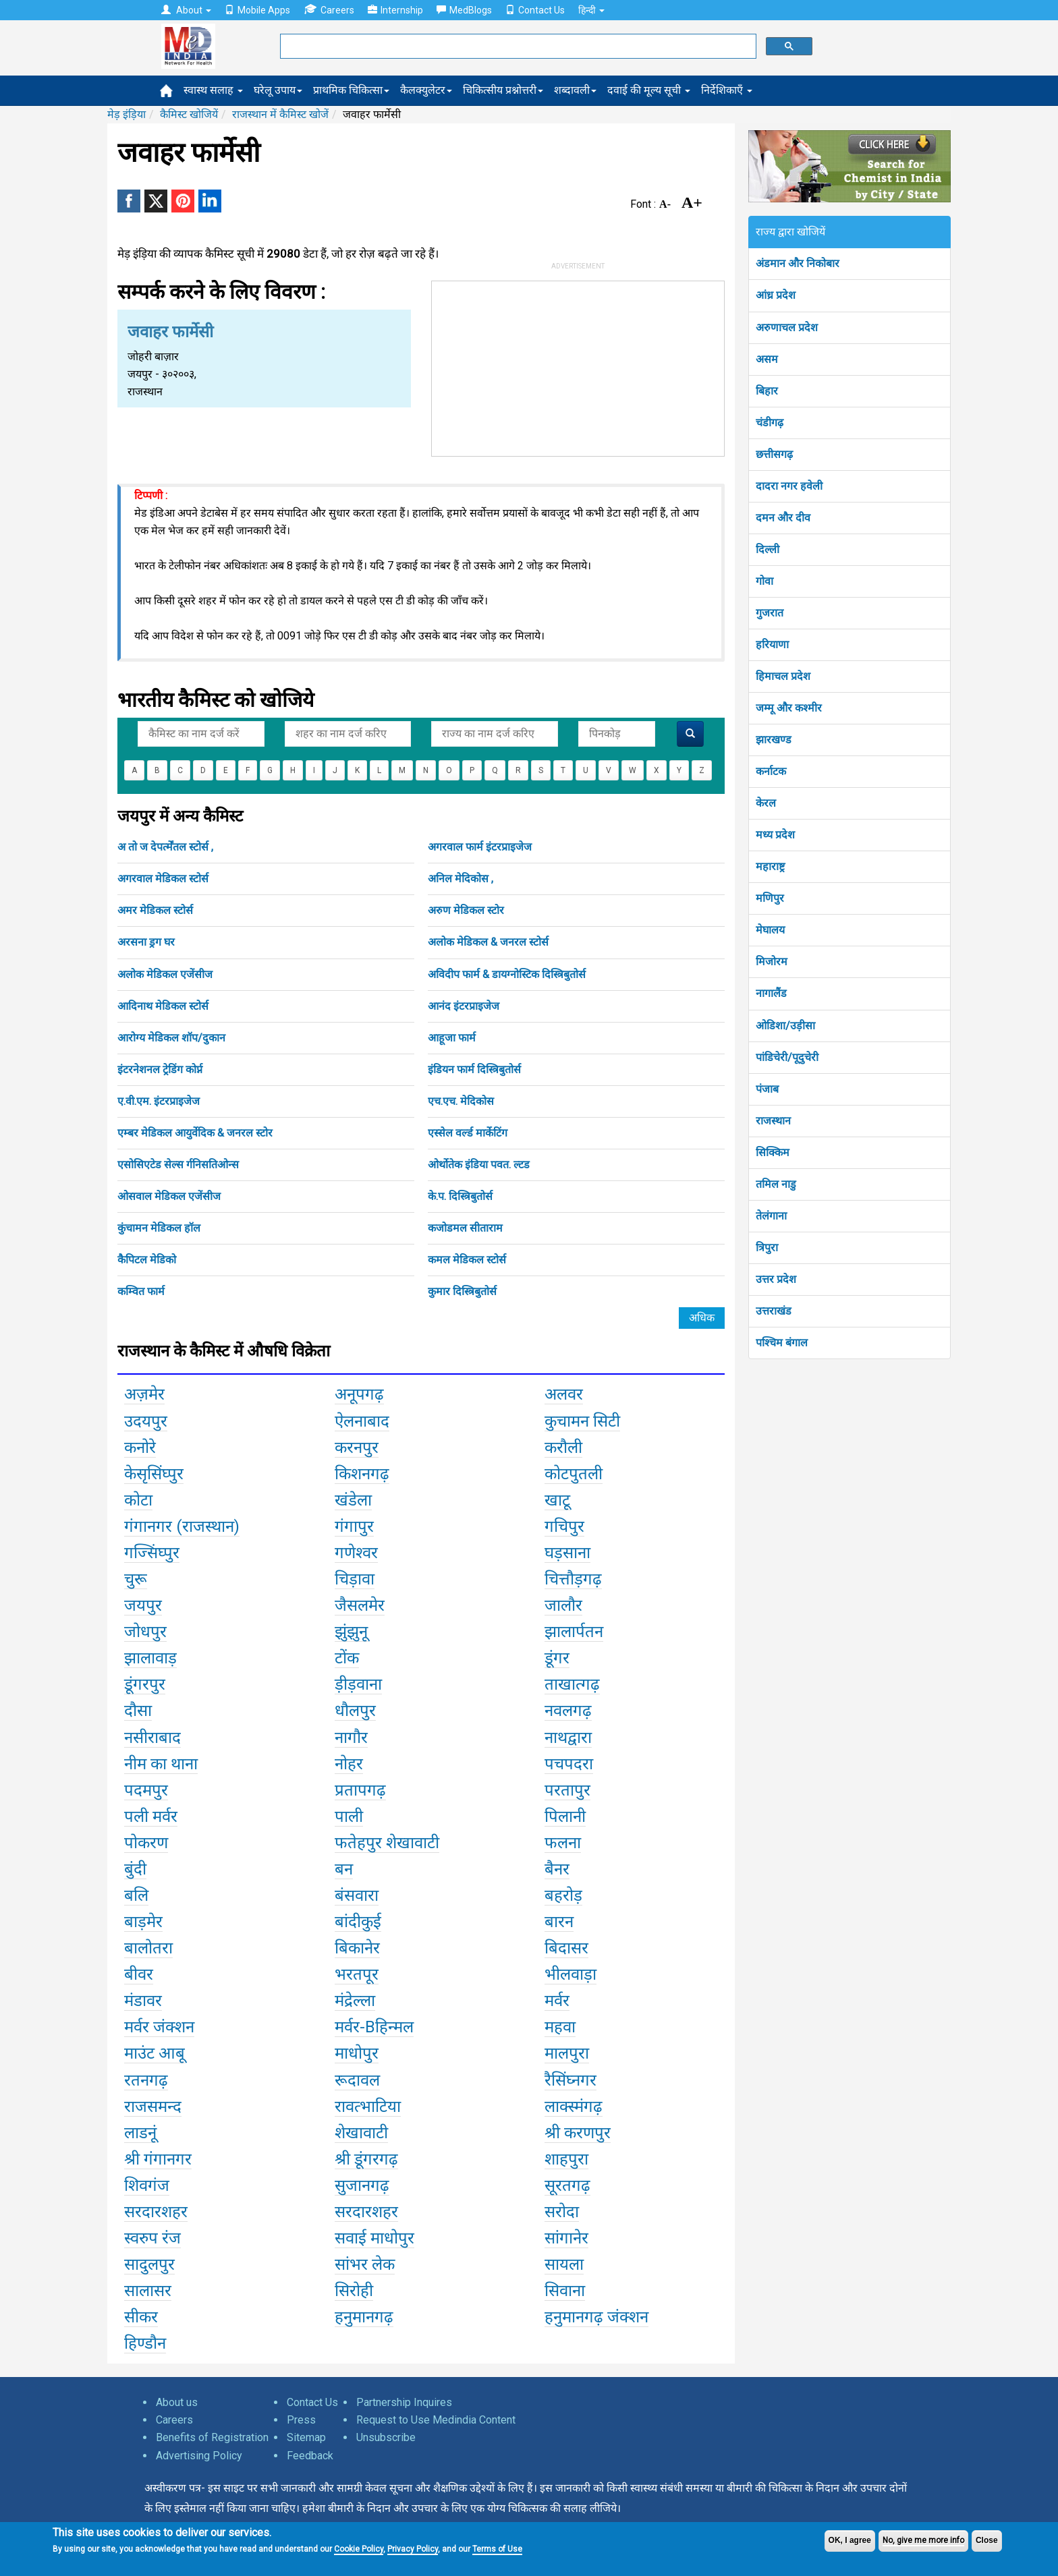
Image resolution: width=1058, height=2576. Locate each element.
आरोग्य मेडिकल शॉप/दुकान (171, 1037)
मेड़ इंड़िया (126, 114)
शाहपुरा (566, 2159)
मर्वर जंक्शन (159, 2026)
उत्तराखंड (773, 1311)
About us (177, 2402)
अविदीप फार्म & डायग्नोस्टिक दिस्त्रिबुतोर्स (507, 974)
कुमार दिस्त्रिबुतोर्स (462, 1291)
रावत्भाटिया (368, 2106)
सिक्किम (772, 1152)
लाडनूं (140, 2132)
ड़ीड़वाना (358, 1684)
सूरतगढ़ (567, 2185)
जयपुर (143, 1605)
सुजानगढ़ (362, 2185)
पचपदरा (569, 1763)
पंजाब (767, 1089)
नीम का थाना (161, 1763)
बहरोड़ (563, 1895)
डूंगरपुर (144, 1684)
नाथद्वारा (568, 1737)
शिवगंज (146, 2185)
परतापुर (567, 1790)
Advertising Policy (199, 2455)
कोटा (138, 1500)
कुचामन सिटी (582, 1421)
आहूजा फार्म (452, 1037)
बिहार (767, 390)
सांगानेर (566, 2238)
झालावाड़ (150, 1658)
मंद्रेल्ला (355, 2000)
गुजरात (769, 612)
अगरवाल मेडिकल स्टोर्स (162, 878)
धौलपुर (355, 1710)
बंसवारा (357, 1895)
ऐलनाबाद (362, 1421)
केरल (766, 803)
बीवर (138, 1974)
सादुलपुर (149, 2264)
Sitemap (306, 2437)
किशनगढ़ (362, 1473)
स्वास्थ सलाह (213, 90)
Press (301, 2419)
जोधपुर (145, 1631)
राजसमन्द (153, 2106)
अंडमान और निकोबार (797, 263)
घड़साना (567, 1552)
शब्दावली (575, 90)
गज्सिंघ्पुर (151, 1552)
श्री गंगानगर (158, 2159)
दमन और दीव (783, 517)
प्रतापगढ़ (360, 1790)
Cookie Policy (358, 2549)
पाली (349, 1816)
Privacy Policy (412, 2549)
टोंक (347, 1658)
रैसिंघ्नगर (570, 2080)
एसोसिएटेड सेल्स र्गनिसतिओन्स (178, 1164)
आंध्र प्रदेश (776, 295)
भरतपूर (357, 1974)
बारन (559, 1921)
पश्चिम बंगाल (782, 1342)
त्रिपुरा (767, 1247)
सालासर (147, 2290)
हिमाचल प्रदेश (783, 676)
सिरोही (354, 2290)
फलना (563, 1842)
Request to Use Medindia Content (436, 2419)
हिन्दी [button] (591, 10)
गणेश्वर (356, 1552)
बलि (136, 1895)
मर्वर (557, 2000)
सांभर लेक (365, 2264)
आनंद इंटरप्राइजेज (463, 1006)
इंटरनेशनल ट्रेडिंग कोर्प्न (159, 1069)
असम (767, 359)
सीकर (141, 2317)
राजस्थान (773, 1120)
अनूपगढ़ (359, 1394)
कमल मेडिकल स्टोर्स (467, 1259)
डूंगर (557, 1658)
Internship (395, 10)
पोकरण (146, 1842)
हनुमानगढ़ (364, 2317)
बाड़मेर (143, 1921)
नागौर (351, 1737)
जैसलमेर (360, 1605)
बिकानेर (357, 1948)
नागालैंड (771, 993)
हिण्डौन (145, 2343)
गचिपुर (564, 1526)
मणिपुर (770, 898)
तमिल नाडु (776, 1184)
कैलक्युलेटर (426, 90)
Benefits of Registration (212, 2437)
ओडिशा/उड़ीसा (785, 1025)
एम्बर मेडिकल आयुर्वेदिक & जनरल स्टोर (195, 1132)
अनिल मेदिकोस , (460, 878)
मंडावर (143, 2000)
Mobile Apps (257, 10)
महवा (560, 2026)
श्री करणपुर (578, 2132)
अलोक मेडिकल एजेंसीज (165, 974)
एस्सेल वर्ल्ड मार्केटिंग (467, 1132)
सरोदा (562, 2211)
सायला (564, 2264)
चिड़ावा (354, 1579)
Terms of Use (497, 2549)
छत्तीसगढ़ (774, 454)
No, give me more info (923, 2540)
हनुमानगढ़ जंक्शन (596, 2317)
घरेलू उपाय (278, 90)
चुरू (135, 1579)
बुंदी (135, 1869)
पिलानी (565, 1816)
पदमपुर (146, 1790)
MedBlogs (464, 10)
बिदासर (566, 1948)
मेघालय (770, 929)
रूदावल (357, 2080)
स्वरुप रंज (152, 2238)
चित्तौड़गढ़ (573, 1579)
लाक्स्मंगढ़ (574, 2106)
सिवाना (565, 2290)
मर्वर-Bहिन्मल (374, 2026)
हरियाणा (772, 644)
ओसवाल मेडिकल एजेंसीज (169, 1196)
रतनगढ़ (146, 2080)
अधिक (702, 1317)
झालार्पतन (574, 1631)
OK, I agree (850, 2540)
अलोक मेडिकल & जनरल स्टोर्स (488, 942)
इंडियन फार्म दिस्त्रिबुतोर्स (474, 1069)
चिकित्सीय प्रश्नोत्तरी (503, 90)
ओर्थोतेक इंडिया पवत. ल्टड (479, 1164)
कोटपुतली (574, 1473)
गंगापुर (354, 1526)
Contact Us (535, 10)
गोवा (764, 581)
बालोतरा (148, 1948)
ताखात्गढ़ (572, 1684)
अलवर (564, 1394)
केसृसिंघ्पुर (154, 1473)
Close (987, 2540)
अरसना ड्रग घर (146, 942)
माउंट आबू (154, 2053)
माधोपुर (357, 2053)
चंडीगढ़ (769, 422)
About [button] (186, 10)
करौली (563, 1447)
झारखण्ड (773, 739)
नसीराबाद (152, 1737)
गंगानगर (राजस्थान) (182, 1526)
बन (344, 1869)
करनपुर (357, 1447)
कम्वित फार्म (141, 1291)
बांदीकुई (358, 1921)
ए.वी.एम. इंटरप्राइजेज (158, 1101)
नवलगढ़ (568, 1710)
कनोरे (140, 1447)
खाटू (557, 1500)
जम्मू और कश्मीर (789, 708)
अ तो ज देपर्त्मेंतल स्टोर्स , (165, 846)
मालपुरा (567, 2053)
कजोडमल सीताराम (465, 1228)
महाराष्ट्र (770, 866)
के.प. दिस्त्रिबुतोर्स (460, 1196)
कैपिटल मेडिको (146, 1259)
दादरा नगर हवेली (789, 486)
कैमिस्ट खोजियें (189, 114)
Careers (329, 10)
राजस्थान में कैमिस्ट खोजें (280, 114)
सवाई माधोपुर (374, 2238)
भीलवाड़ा (570, 1974)
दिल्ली (767, 549)
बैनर (557, 1869)
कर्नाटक (771, 771)
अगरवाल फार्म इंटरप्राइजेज (480, 846)
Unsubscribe (386, 2437)
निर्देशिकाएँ (726, 90)
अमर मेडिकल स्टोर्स (155, 910)
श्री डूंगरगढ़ (366, 2159)
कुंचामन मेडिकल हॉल (158, 1228)
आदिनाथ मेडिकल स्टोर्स (162, 1006)
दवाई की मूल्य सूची (648, 90)
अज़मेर (144, 1394)
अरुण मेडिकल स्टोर (466, 910)
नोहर (349, 1763)
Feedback (310, 2455)
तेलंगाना (771, 1215)
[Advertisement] (578, 365)
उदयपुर (145, 1421)
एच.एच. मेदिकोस (461, 1101)
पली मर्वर (150, 1816)
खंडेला (353, 1500)
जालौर (563, 1605)
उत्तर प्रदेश (776, 1279)
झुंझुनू (351, 1631)
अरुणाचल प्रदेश (787, 327)
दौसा (138, 1710)
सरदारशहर (156, 2211)
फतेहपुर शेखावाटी (387, 1842)
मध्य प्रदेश (775, 834)
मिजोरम (771, 961)
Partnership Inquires (404, 2402)
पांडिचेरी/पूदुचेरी (787, 1057)
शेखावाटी (361, 2132)
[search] (517, 46)
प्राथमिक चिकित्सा (351, 90)
